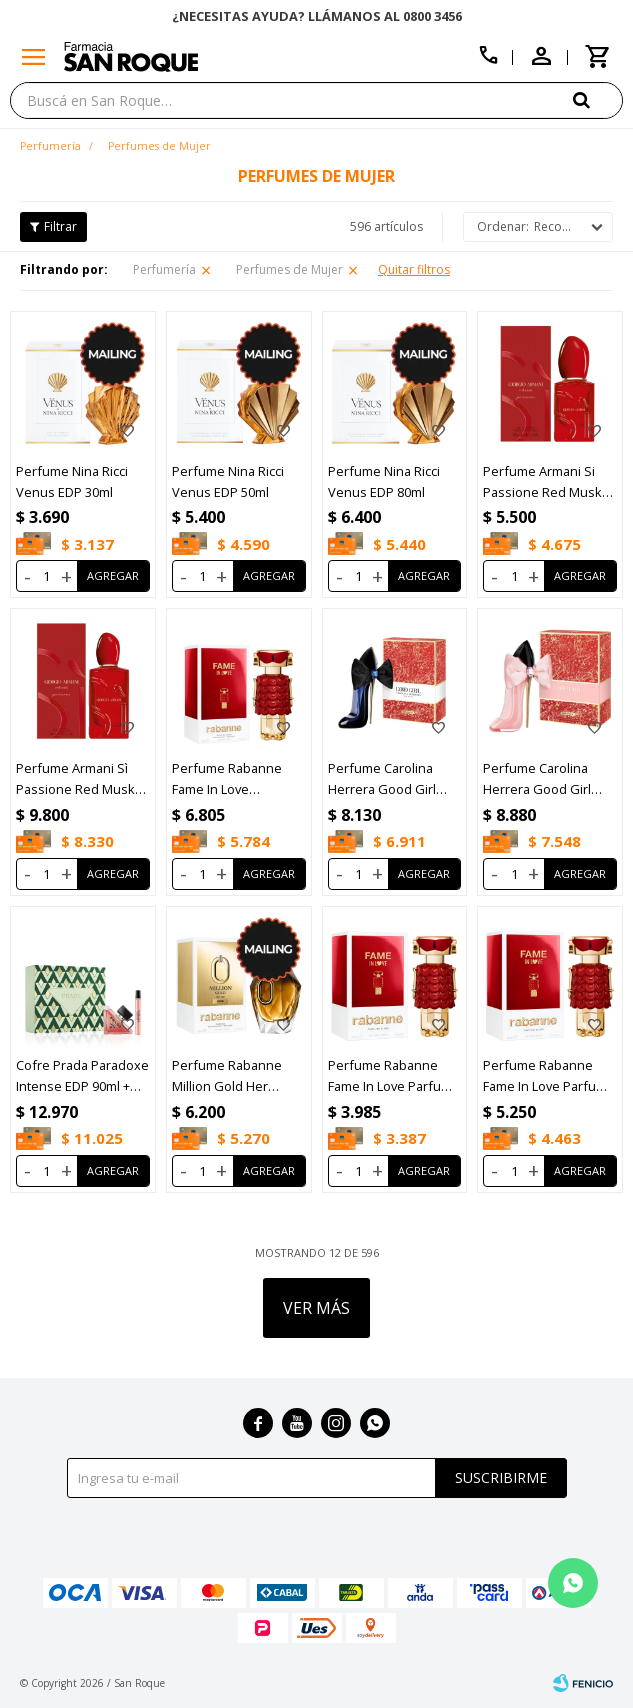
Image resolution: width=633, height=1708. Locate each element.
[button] (598, 99)
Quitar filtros (414, 269)
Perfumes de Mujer (289, 269)
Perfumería (164, 269)
